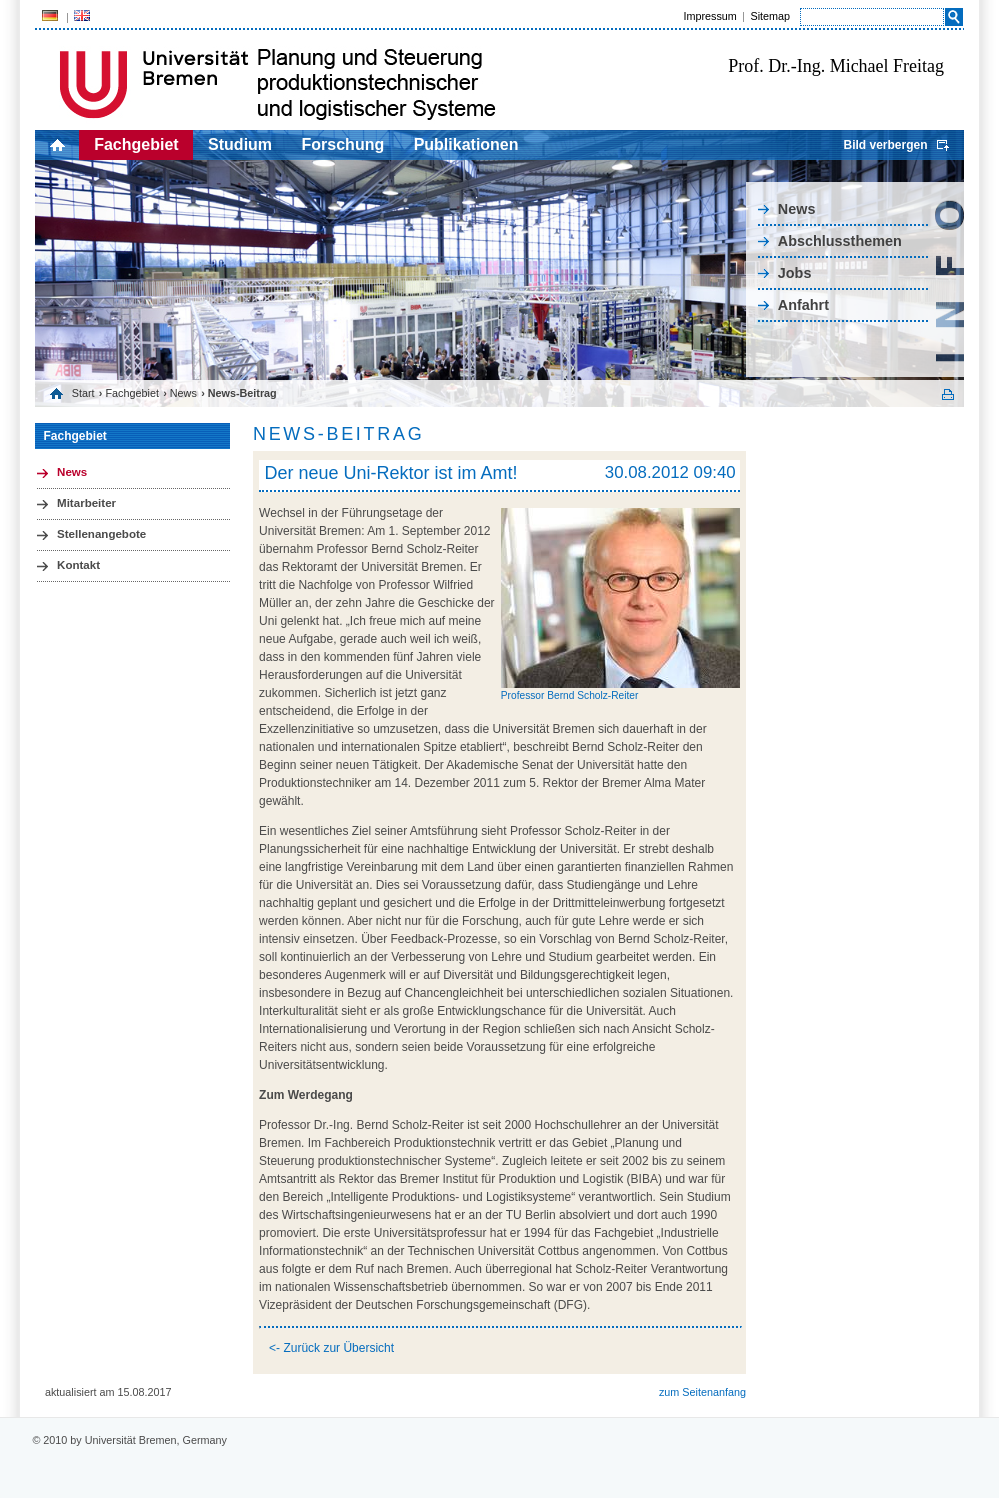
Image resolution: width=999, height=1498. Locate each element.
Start (83, 393)
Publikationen (466, 144)
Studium (240, 144)
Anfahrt (803, 305)
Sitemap (770, 16)
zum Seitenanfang (702, 1392)
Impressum (709, 16)
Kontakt (78, 565)
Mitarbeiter (86, 503)
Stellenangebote (101, 534)
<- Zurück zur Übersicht (331, 1348)
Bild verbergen (885, 145)
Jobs (795, 273)
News (797, 209)
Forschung (343, 144)
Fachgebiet (136, 144)
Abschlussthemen (840, 241)
